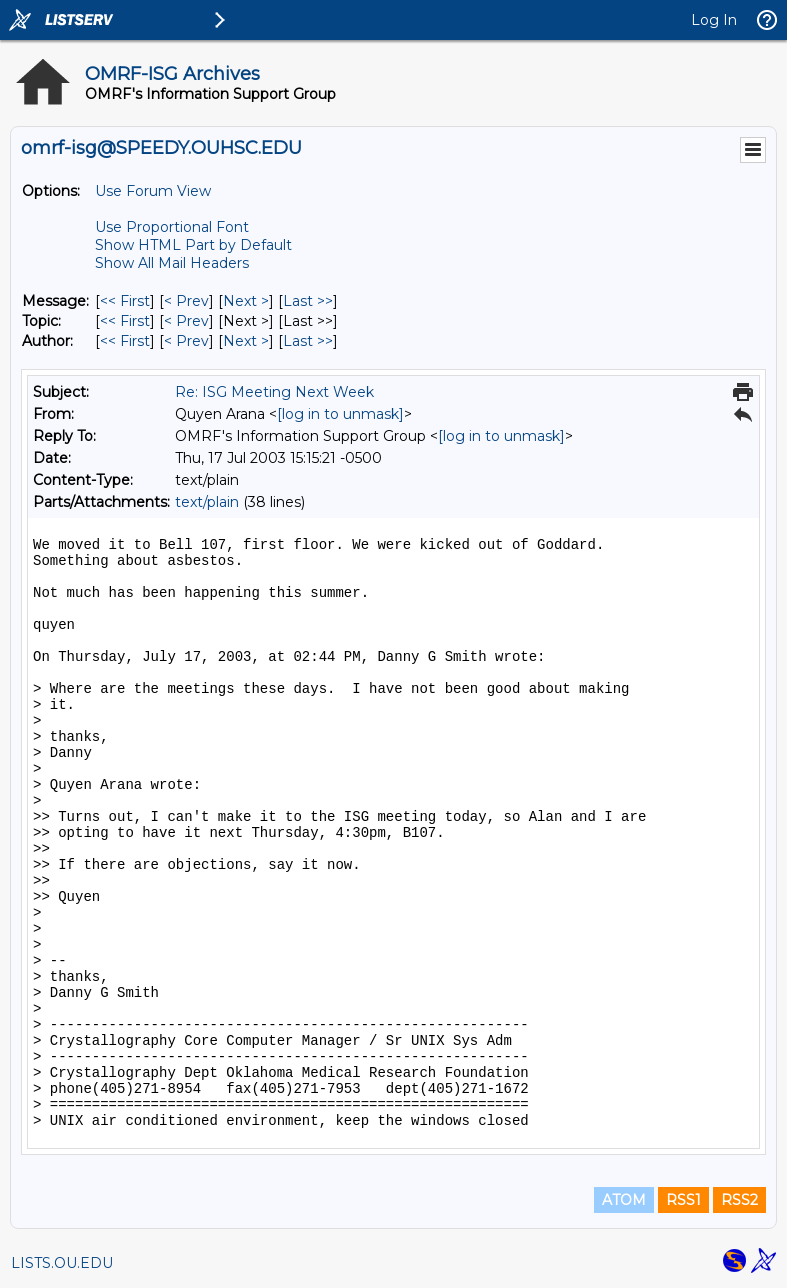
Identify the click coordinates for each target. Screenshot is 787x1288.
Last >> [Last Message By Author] (308, 341)
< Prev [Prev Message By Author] (186, 341)
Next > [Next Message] (246, 301)
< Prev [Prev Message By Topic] (186, 321)
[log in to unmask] (340, 414)
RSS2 (739, 1200)
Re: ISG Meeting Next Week (274, 392)
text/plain (207, 502)
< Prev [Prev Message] (186, 301)
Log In (714, 20)
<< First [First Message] (125, 301)
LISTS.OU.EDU (62, 1263)
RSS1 (683, 1200)
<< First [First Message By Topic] (125, 321)
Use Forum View (153, 191)
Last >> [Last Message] (308, 301)
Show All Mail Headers (172, 263)
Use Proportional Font (172, 227)
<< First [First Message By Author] (125, 341)
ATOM (624, 1200)
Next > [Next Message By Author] (246, 341)
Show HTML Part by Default (193, 245)
